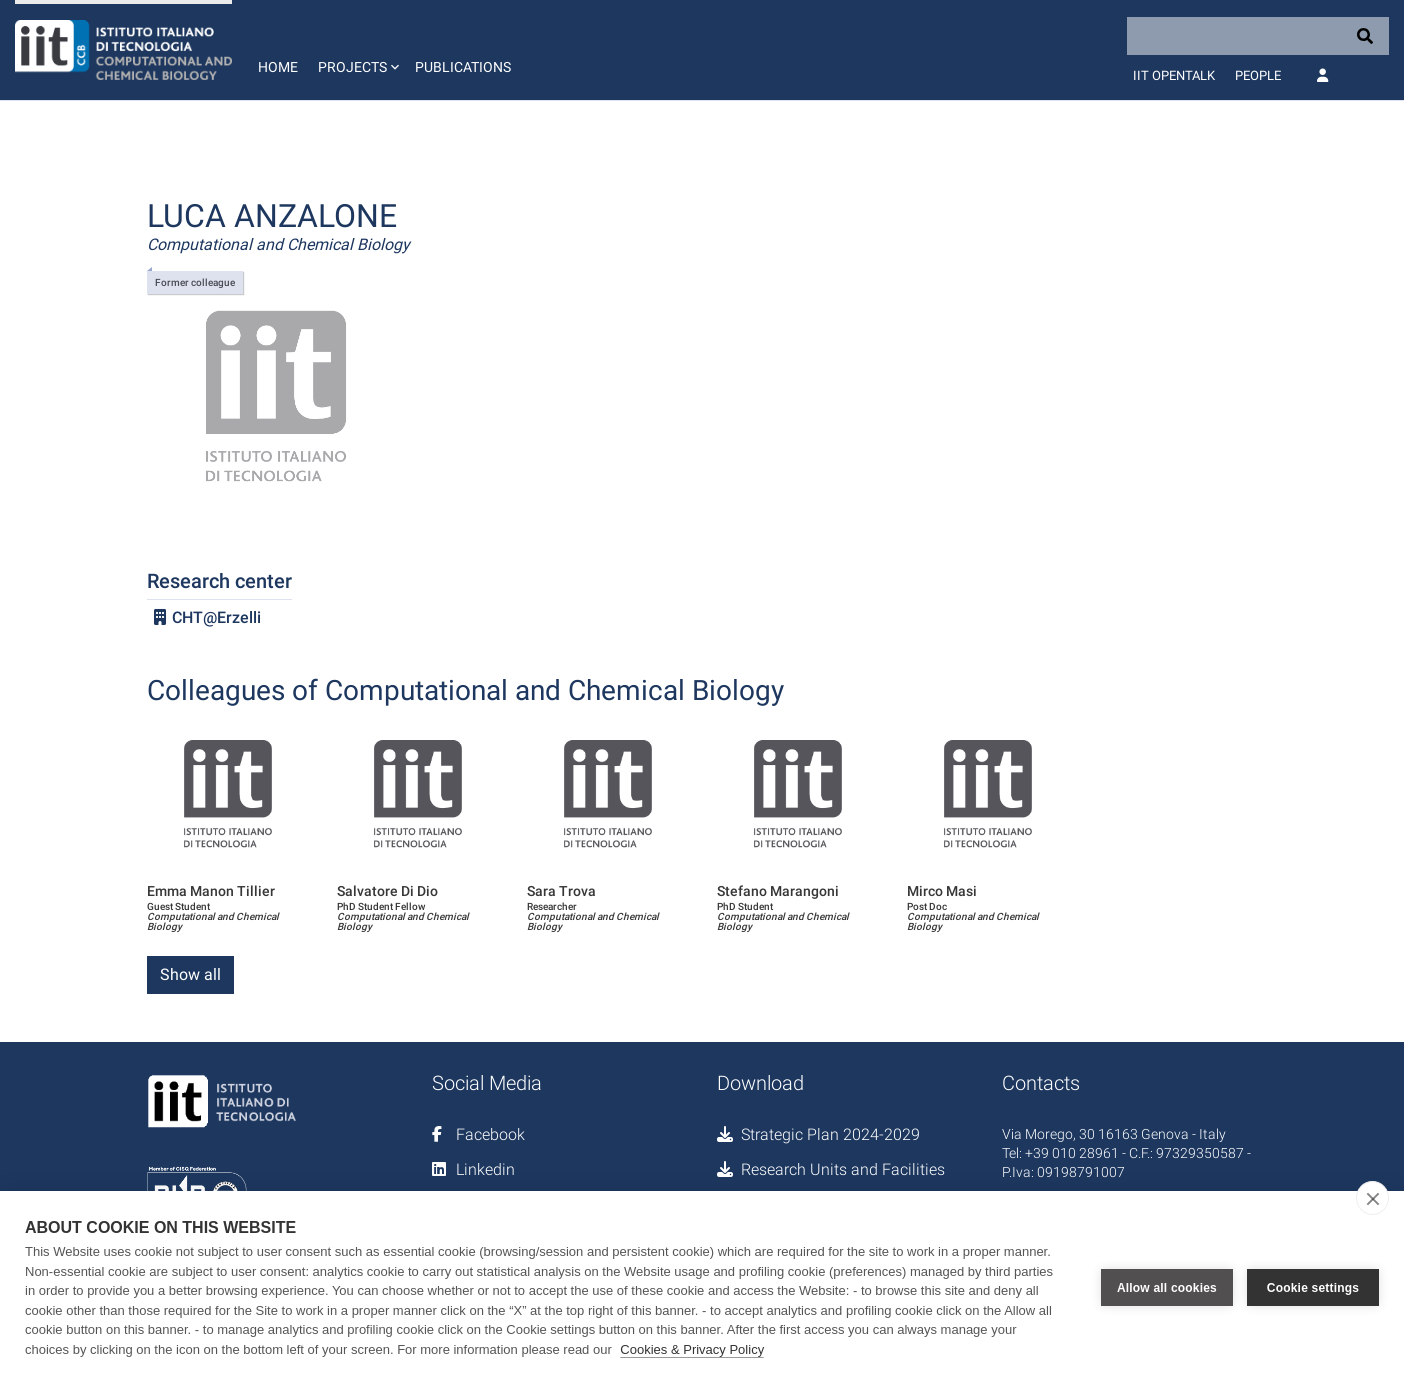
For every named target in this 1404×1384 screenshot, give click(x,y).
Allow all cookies (1167, 1288)
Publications (463, 67)
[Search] (1258, 36)
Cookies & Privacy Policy (692, 1349)
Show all (190, 974)
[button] (356, 50)
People (1258, 75)
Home (278, 67)
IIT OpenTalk (1174, 75)
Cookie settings (1313, 1288)
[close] (1372, 1198)
